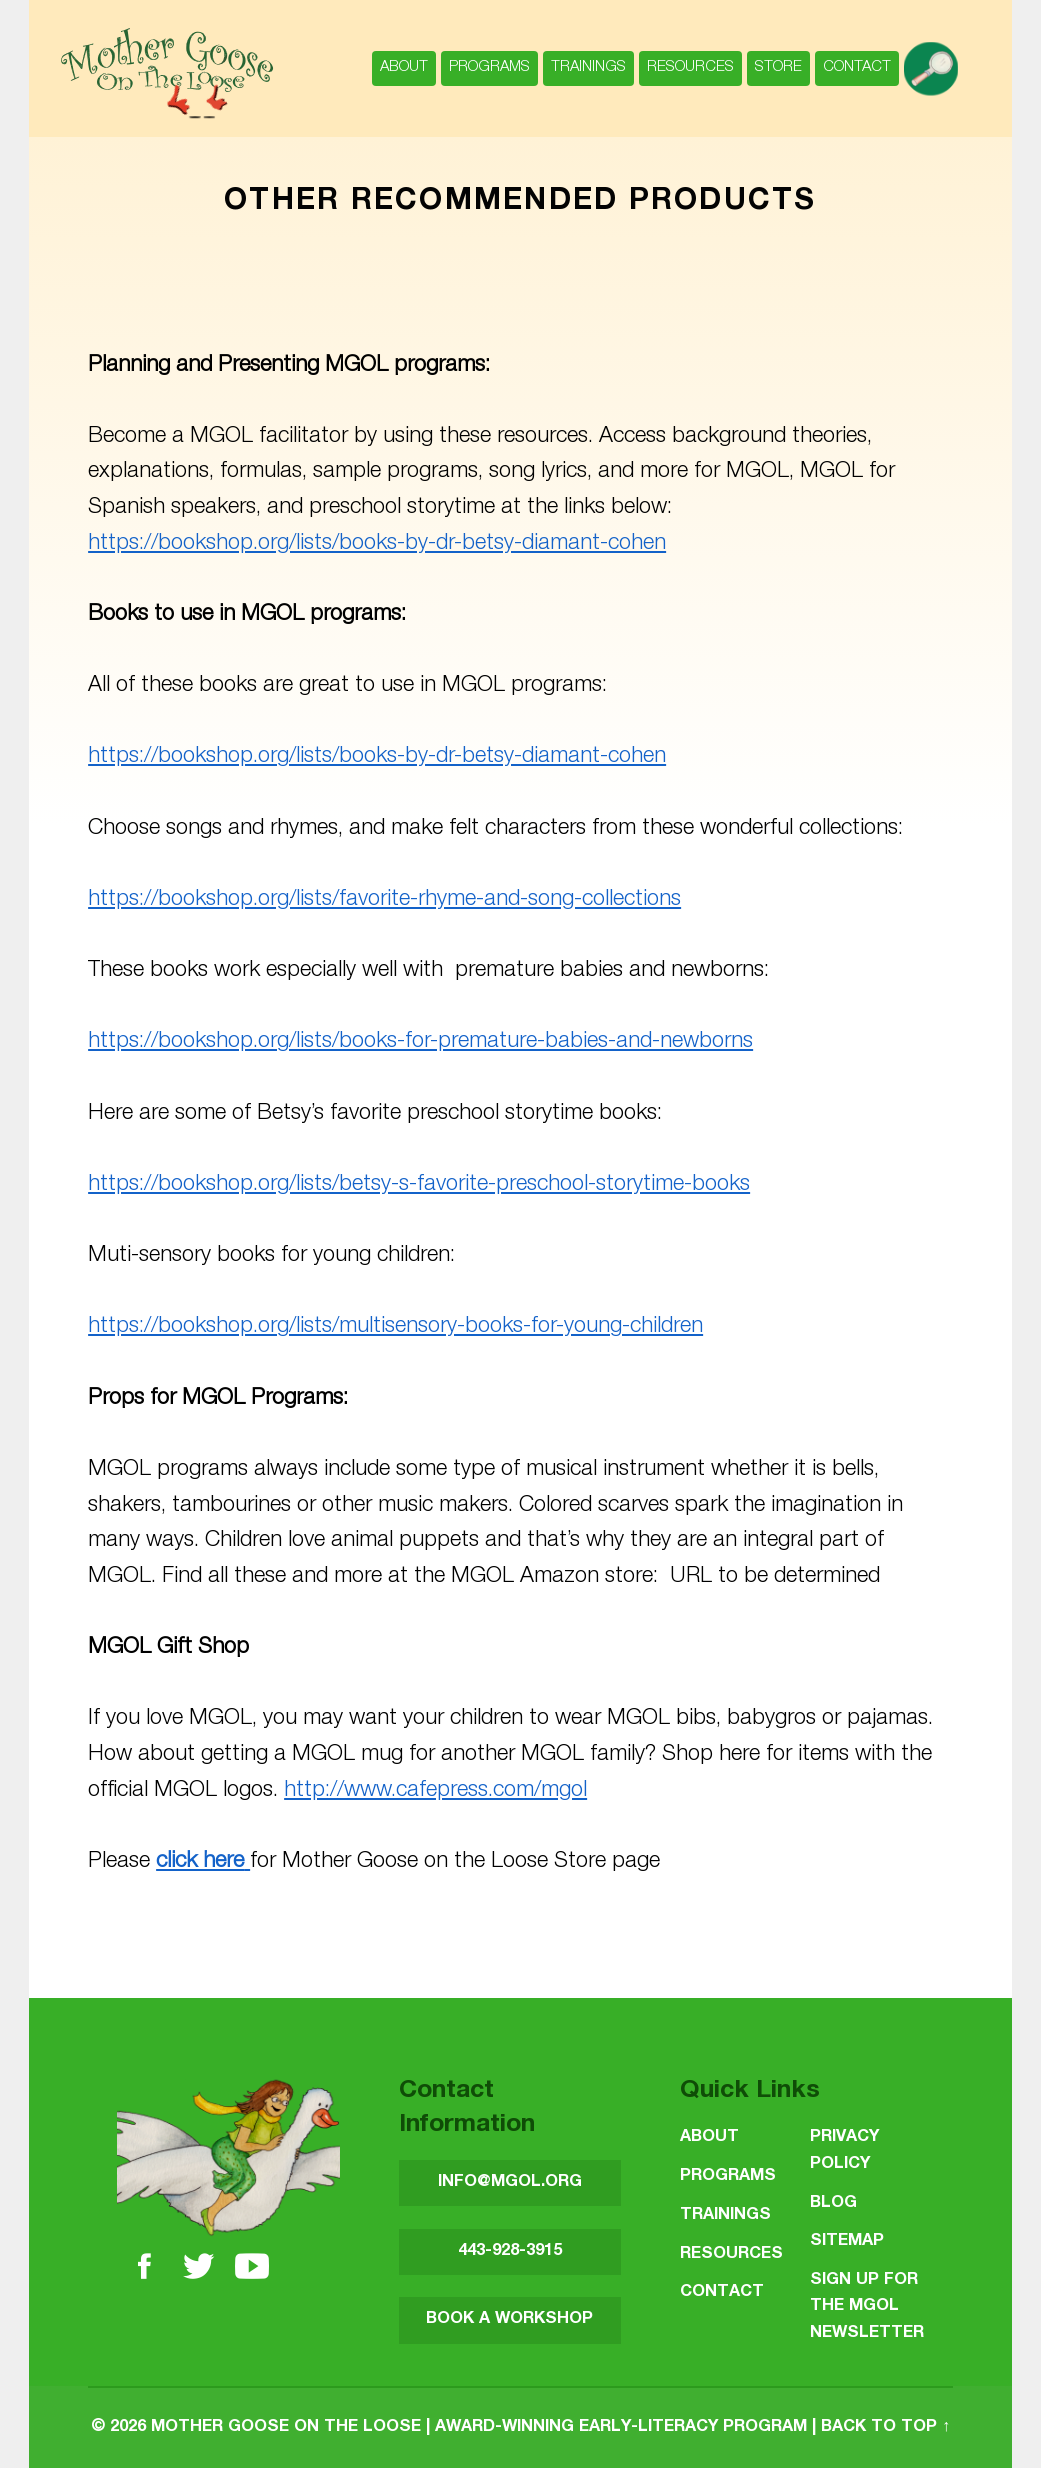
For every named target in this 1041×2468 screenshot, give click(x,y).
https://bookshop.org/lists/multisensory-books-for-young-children (395, 1327)
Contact (857, 67)
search (935, 58)
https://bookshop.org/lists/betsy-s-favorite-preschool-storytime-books (419, 1185)
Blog (833, 2203)
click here (200, 1862)
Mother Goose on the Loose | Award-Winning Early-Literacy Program (479, 2427)
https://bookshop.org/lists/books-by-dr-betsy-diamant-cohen (377, 544)
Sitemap (847, 2241)
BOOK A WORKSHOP (509, 2319)
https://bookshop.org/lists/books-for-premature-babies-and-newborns (420, 1042)
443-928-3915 (510, 2251)
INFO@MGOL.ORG (510, 2182)
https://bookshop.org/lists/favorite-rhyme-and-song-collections (384, 900)
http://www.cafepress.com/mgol (435, 1791)
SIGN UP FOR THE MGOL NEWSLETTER (867, 2307)
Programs (489, 67)
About (404, 67)
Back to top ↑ (885, 2427)
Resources (690, 67)
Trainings (588, 67)
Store (778, 67)
